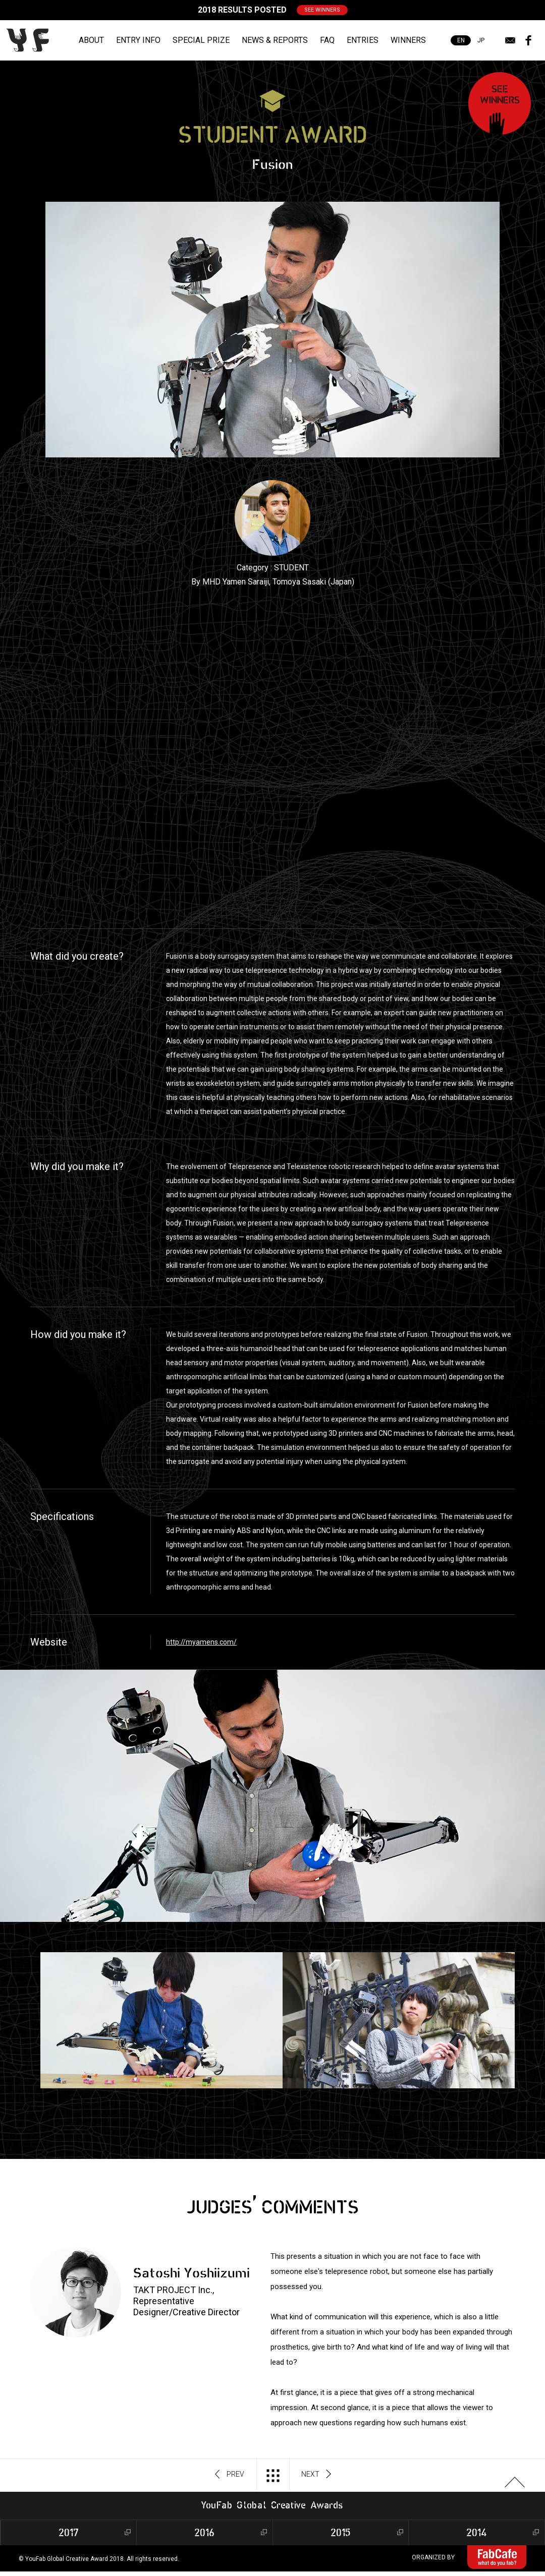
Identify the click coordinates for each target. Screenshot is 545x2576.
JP (480, 40)
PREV (230, 2475)
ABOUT (91, 40)
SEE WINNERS (322, 10)
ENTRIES (362, 40)
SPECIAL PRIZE (201, 40)
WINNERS (408, 40)
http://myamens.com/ (201, 1642)
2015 (341, 2532)
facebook (528, 40)
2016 (204, 2532)
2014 (476, 2532)
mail (510, 40)
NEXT (316, 2475)
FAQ (327, 40)
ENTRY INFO (138, 40)
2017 (69, 2532)
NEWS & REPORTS (275, 40)
